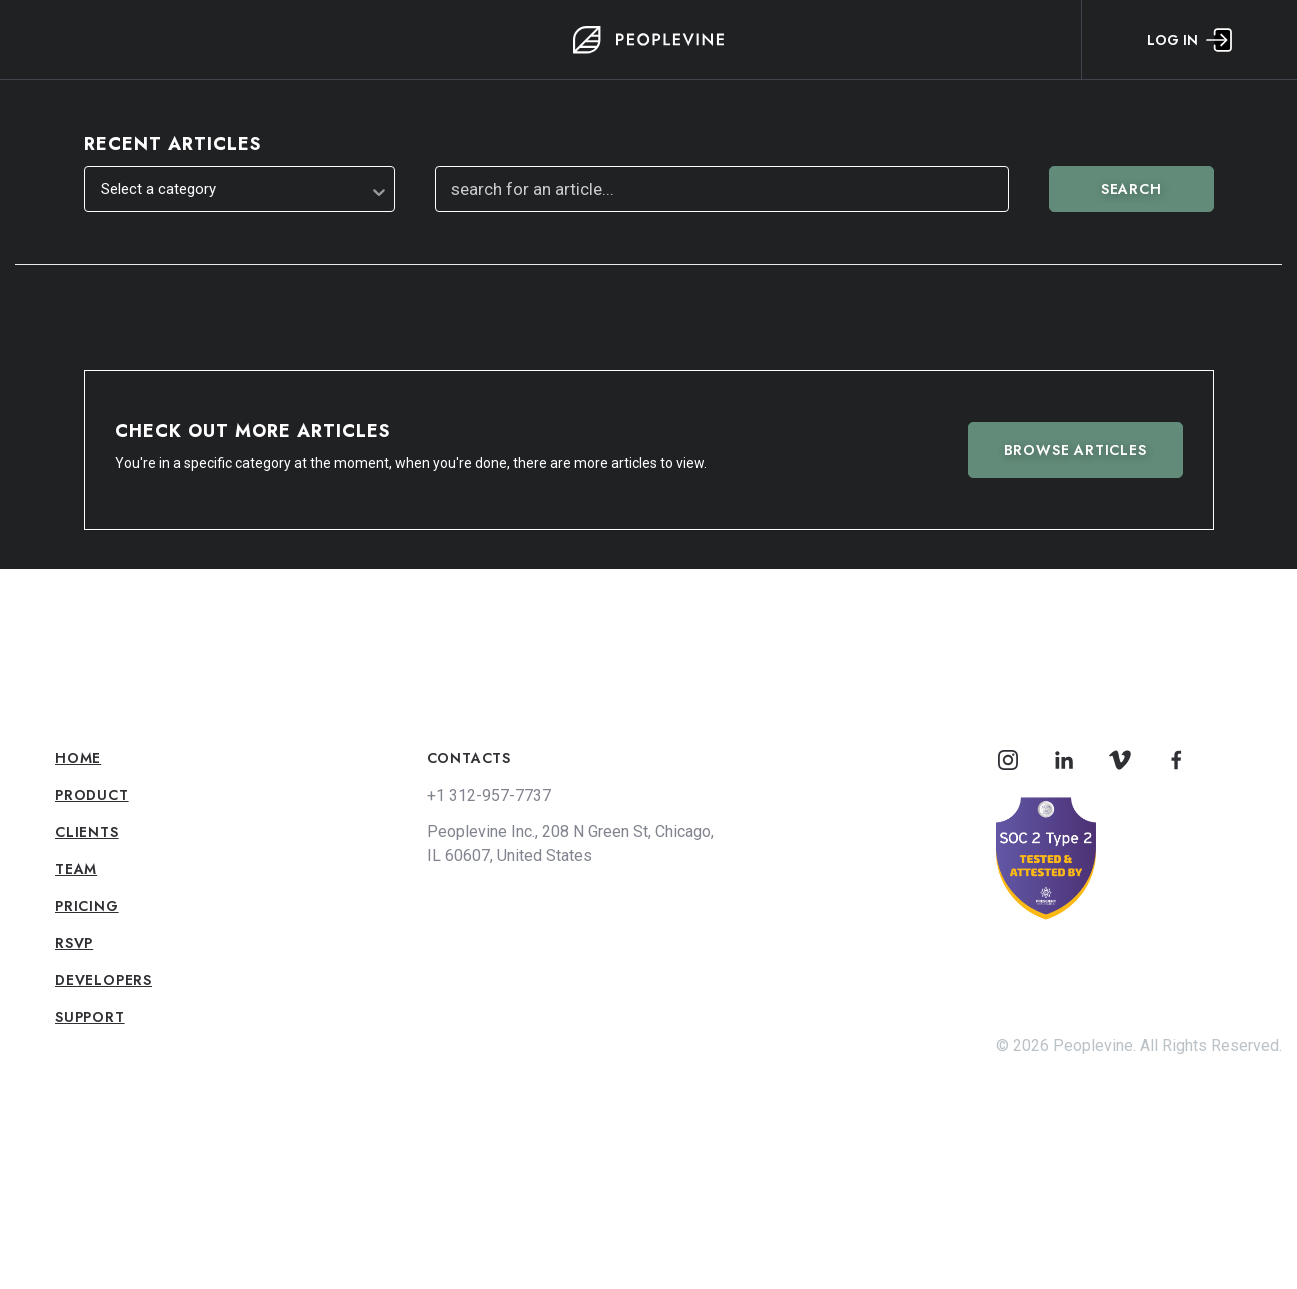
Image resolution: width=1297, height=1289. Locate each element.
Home (78, 758)
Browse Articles (1075, 450)
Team (76, 869)
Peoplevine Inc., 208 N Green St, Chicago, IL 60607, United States (570, 843)
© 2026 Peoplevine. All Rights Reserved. (1139, 1045)
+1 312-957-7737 (489, 795)
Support (90, 1017)
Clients (87, 832)
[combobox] (239, 189)
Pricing (87, 906)
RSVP (74, 943)
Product (92, 795)
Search (1131, 189)
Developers (103, 980)
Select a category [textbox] (158, 189)
